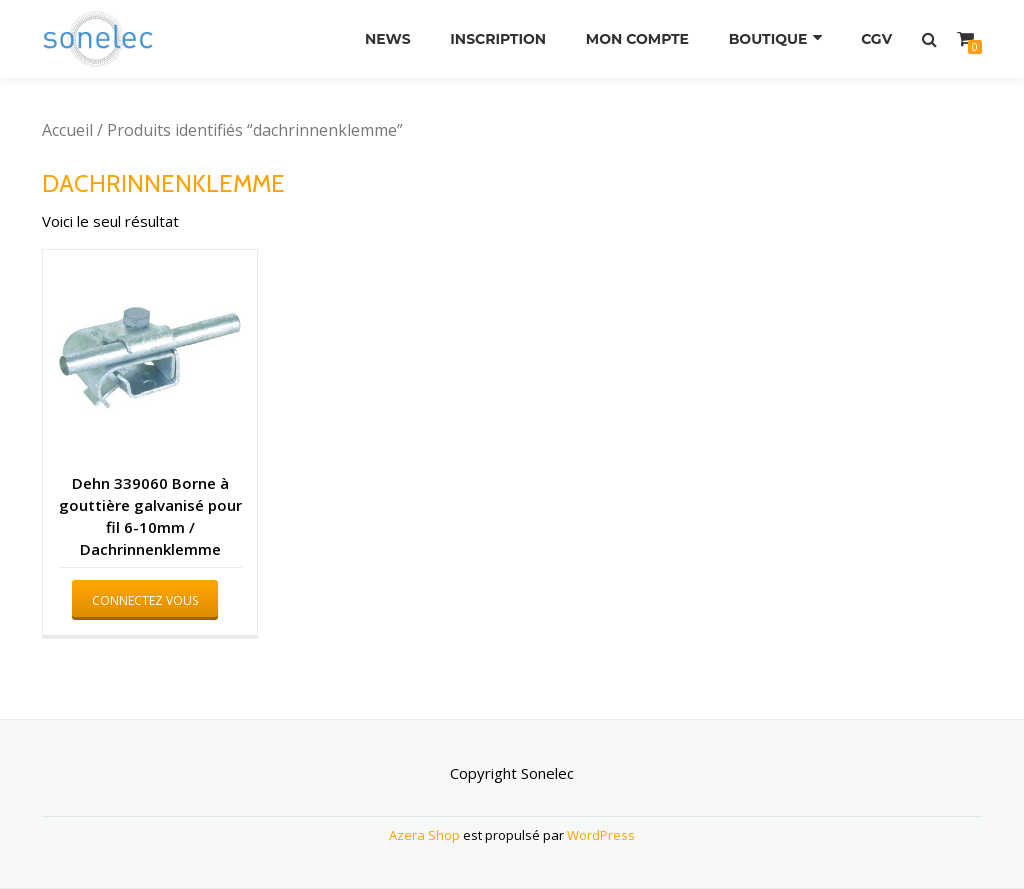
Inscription (498, 39)
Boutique (768, 39)
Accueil (67, 130)
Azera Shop (424, 835)
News (388, 39)
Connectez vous (145, 600)
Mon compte (637, 39)
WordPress (601, 835)
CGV (876, 39)
